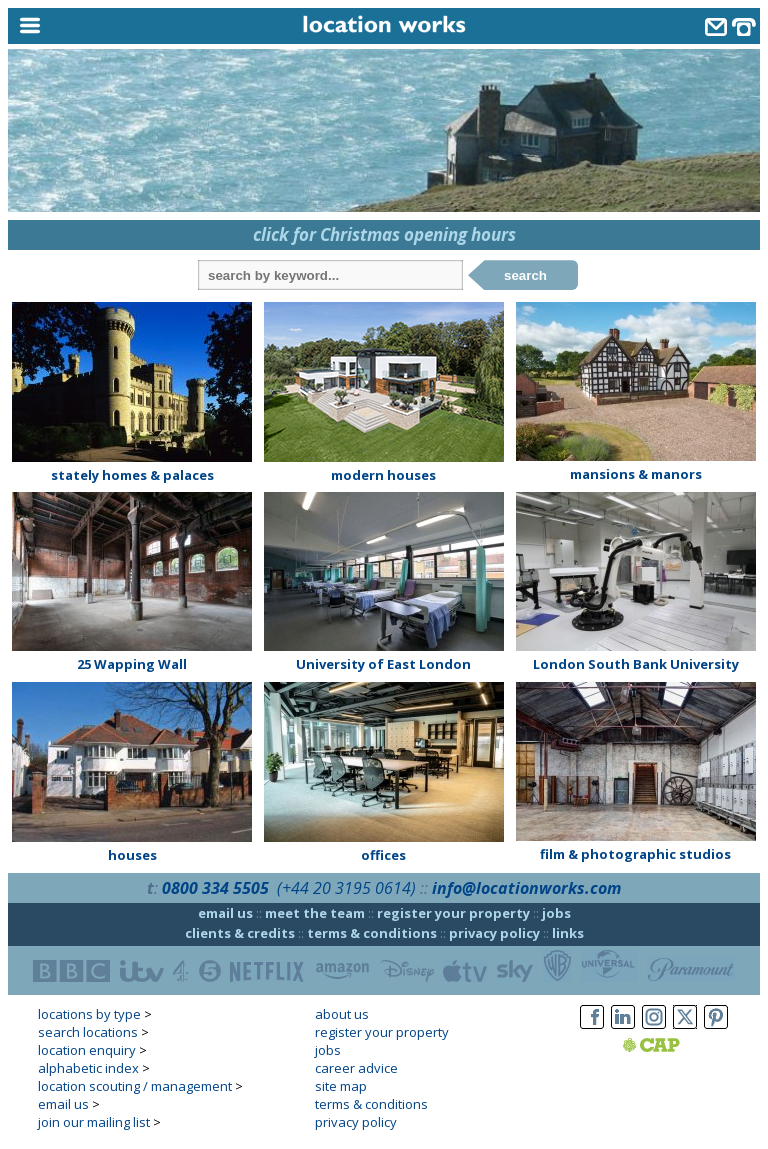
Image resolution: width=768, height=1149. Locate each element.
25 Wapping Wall (132, 664)
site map (341, 1086)
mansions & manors (636, 474)
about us (342, 1014)
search (525, 275)
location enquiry (87, 1050)
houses (132, 855)
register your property (453, 913)
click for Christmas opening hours (384, 234)
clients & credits (240, 933)
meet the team (315, 913)
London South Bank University (636, 664)
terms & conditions (372, 933)
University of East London (383, 664)
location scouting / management (135, 1086)
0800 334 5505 (215, 888)
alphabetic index (88, 1068)
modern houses (383, 475)
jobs (556, 913)
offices (383, 855)
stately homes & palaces (132, 475)
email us (225, 913)
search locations (88, 1032)
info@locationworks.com (526, 888)
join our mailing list (94, 1122)
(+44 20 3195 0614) (346, 888)
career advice (356, 1068)
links (568, 933)
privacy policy (494, 933)
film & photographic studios (635, 854)
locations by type (89, 1014)
